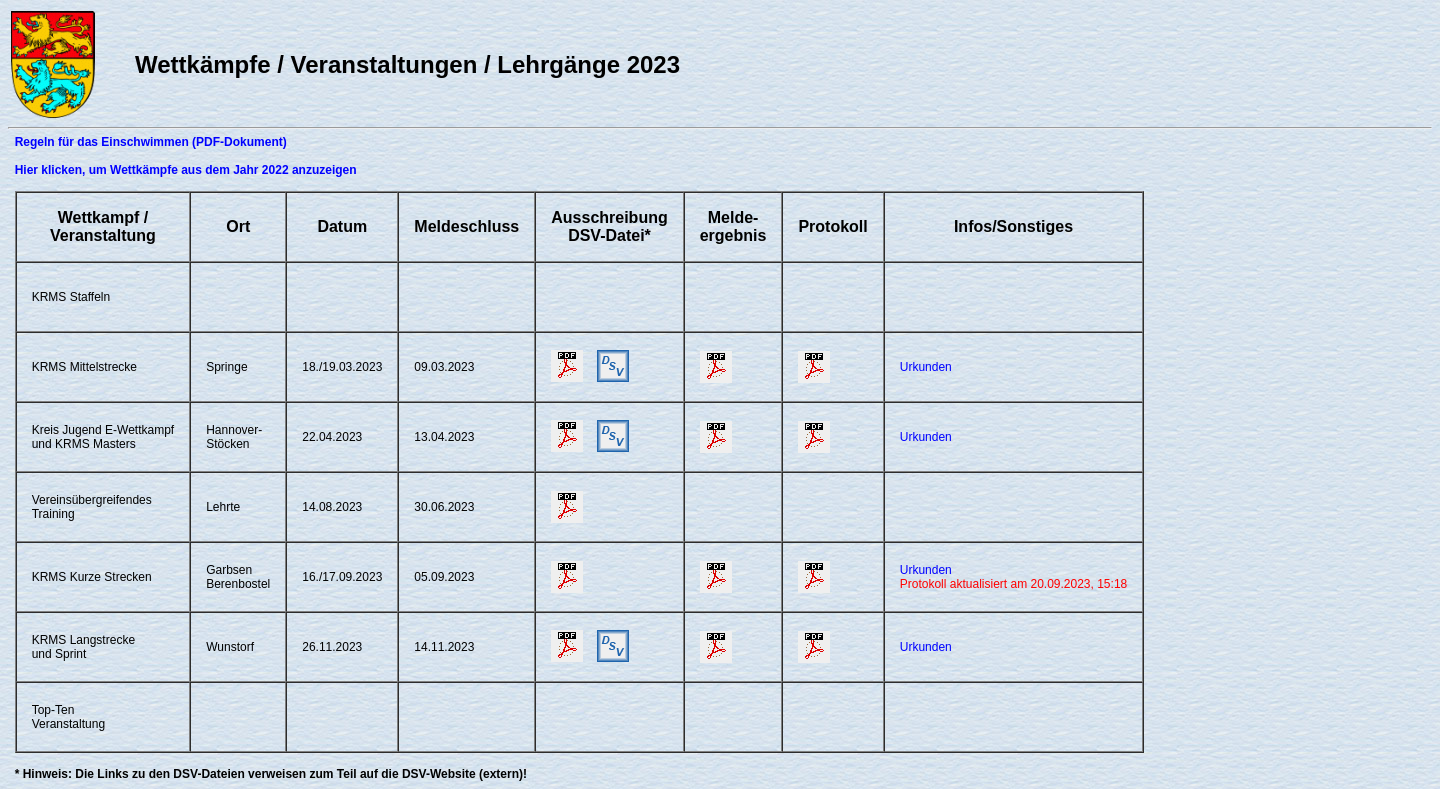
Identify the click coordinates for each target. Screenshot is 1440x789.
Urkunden (926, 367)
